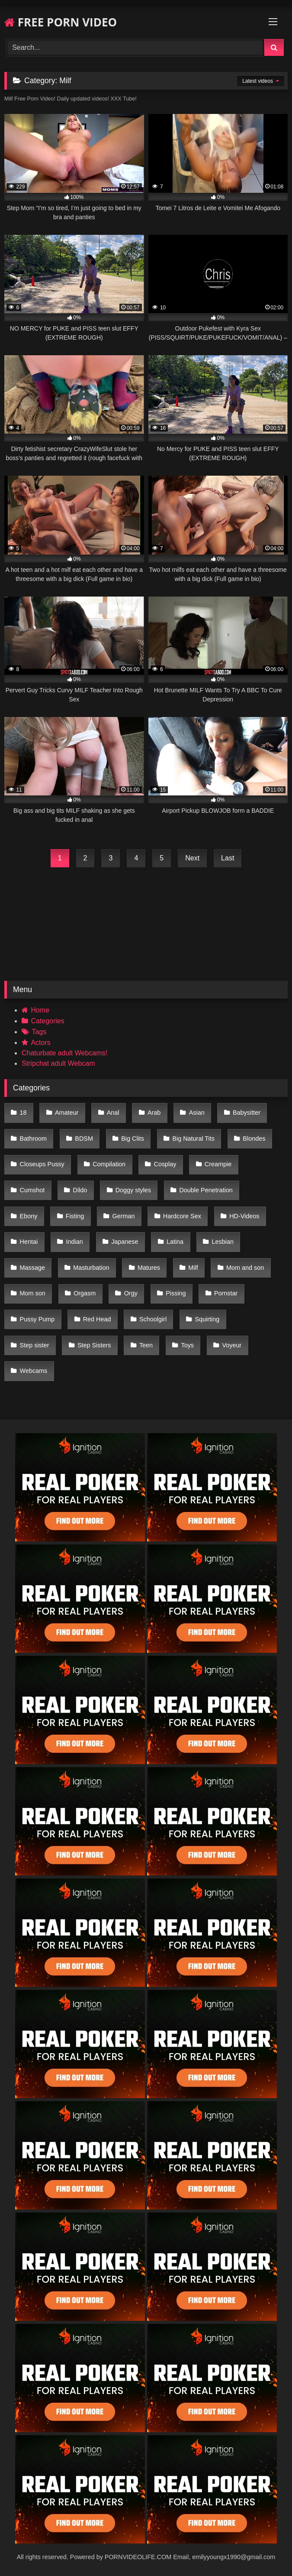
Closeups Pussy (42, 1164)
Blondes (254, 1138)
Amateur (66, 1112)
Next (192, 858)
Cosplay (165, 1164)
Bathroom (33, 1138)
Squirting (207, 1319)
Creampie (218, 1164)
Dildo (80, 1190)
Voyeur (231, 1345)
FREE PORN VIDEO (60, 22)
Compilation (109, 1164)
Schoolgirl (153, 1319)
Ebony (29, 1216)
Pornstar (225, 1293)
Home (40, 1010)
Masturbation (91, 1267)
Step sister (34, 1345)
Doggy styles (133, 1190)
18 (23, 1112)
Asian (197, 1112)
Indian (74, 1241)
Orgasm (85, 1293)
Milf (193, 1267)
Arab (154, 1112)
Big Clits (132, 1138)
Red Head (97, 1319)
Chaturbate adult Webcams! (64, 1053)
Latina (175, 1241)
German (123, 1216)
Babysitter (246, 1112)
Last (227, 858)
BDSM (84, 1138)
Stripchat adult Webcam (58, 1063)
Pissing (176, 1293)
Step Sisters (94, 1345)
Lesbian (222, 1241)
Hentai (29, 1241)
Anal (113, 1112)
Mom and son (245, 1267)
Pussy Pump (37, 1319)
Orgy (131, 1293)
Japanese (124, 1241)
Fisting (75, 1216)
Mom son (32, 1293)
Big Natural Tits (193, 1138)
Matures (149, 1267)
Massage (32, 1267)
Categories (47, 1021)
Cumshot (32, 1190)
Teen (146, 1345)
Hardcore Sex (182, 1216)
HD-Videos (244, 1216)
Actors (40, 1042)
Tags (39, 1031)
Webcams (34, 1370)
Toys (187, 1345)
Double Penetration (205, 1190)
